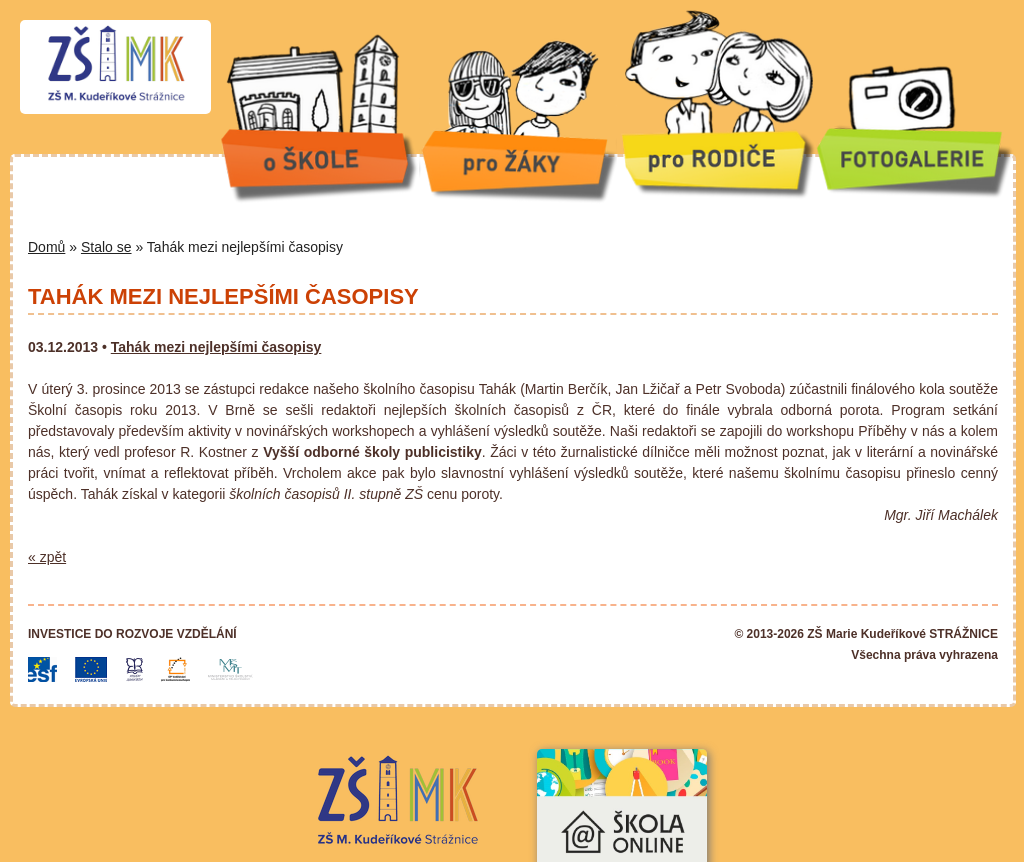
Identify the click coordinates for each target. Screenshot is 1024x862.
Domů (46, 247)
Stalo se (106, 247)
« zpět (47, 557)
